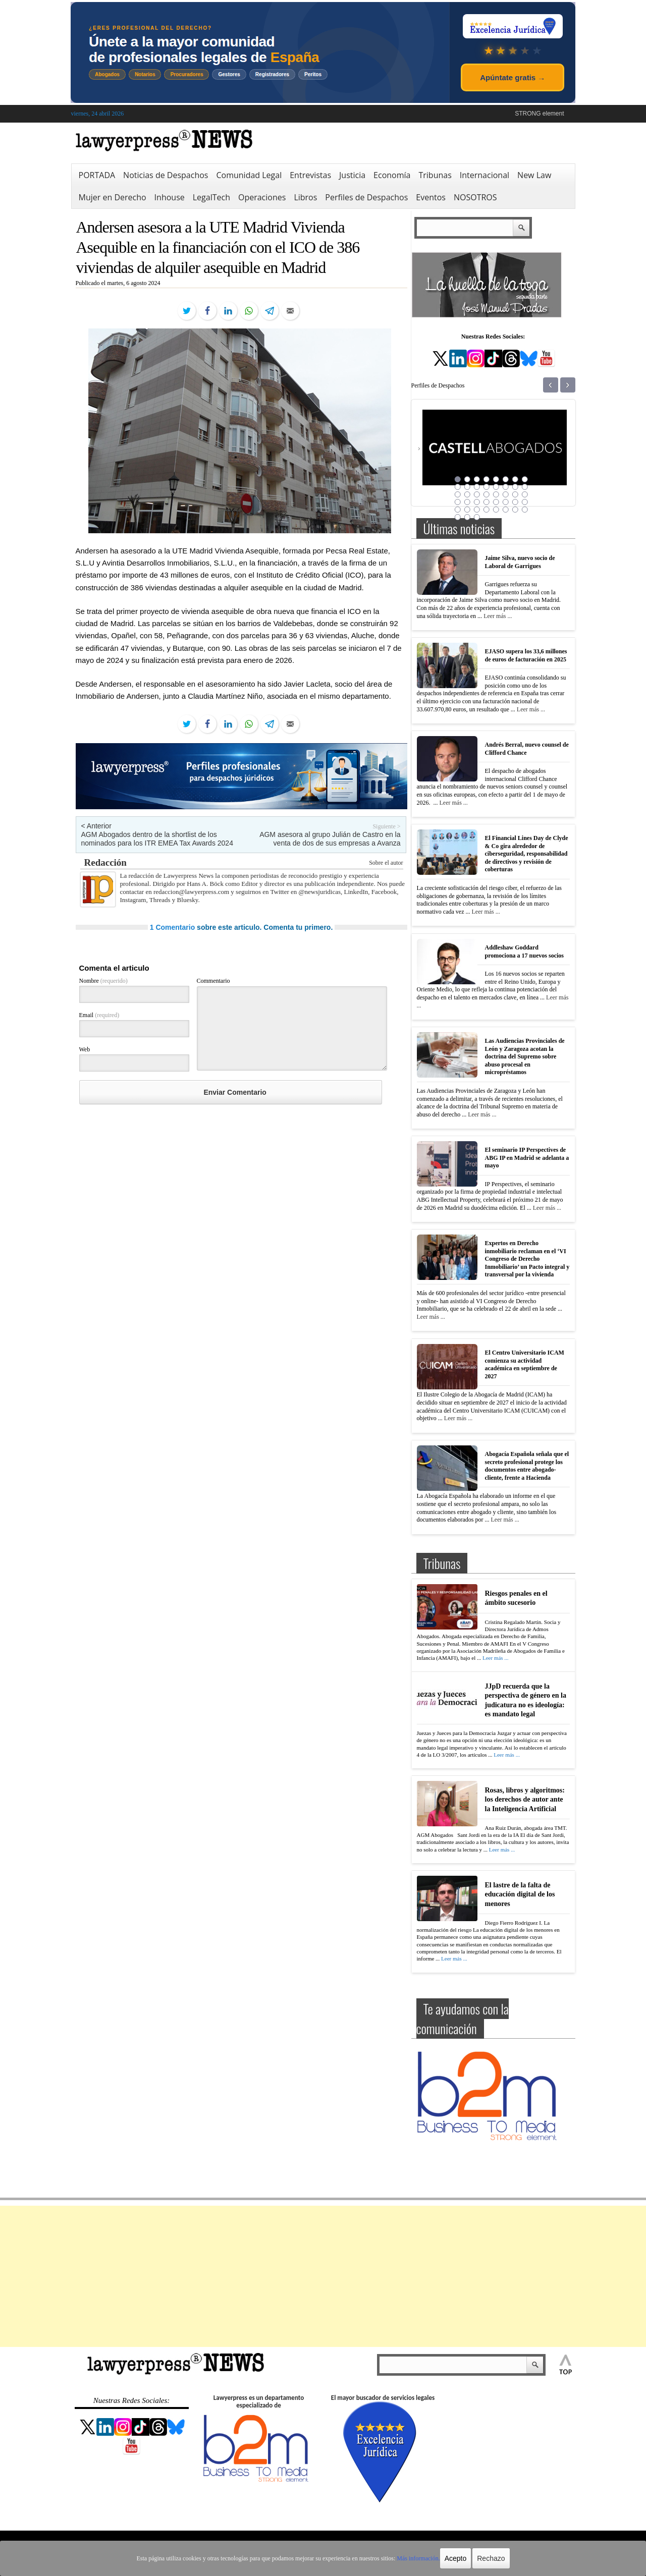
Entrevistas (310, 175)
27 (477, 502)
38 (506, 510)
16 (525, 487)
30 (506, 502)
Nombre (103, 980)
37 (496, 510)
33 (458, 510)
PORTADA (97, 175)
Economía (391, 175)
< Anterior (96, 826)
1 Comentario (172, 927)
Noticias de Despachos (165, 175)
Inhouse (169, 197)
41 (458, 517)
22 (506, 494)
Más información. (418, 2558)
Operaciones (262, 197)
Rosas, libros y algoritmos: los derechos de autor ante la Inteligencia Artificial (525, 1799)
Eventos (431, 197)
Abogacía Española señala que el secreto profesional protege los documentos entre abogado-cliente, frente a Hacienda (527, 1465)
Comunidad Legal (249, 175)
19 (477, 494)
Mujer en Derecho (112, 197)
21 (496, 494)
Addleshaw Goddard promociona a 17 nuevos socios (524, 951)
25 (458, 502)
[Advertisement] (323, 2276)
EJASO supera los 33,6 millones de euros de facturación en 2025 (526, 655)
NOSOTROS (475, 197)
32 (525, 502)
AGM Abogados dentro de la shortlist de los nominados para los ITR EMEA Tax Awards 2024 (157, 838)
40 (525, 510)
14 (506, 487)
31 (515, 502)
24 (525, 494)
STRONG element (539, 113)
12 (486, 487)
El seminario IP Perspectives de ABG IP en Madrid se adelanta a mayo (527, 1157)
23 (515, 494)
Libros (305, 197)
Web (84, 1049)
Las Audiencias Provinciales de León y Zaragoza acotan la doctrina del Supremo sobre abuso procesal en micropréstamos (525, 1056)
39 (515, 510)
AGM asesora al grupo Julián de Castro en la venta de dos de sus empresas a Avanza (329, 838)
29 (496, 502)
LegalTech (211, 197)
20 (486, 494)
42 (467, 517)
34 (467, 510)
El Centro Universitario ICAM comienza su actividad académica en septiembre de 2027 (524, 1364)
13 (496, 487)
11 (477, 487)
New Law (534, 175)
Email (99, 1015)
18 (467, 494)
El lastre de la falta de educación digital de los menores (520, 1894)
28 (486, 502)
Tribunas (434, 175)
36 (486, 510)
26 (467, 502)
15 (515, 487)
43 (477, 517)
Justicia (352, 175)
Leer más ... (497, 616)
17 (458, 494)
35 (477, 510)
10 (467, 487)
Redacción (105, 862)
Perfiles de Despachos (366, 197)
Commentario (213, 980)
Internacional (484, 175)
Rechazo (491, 2558)
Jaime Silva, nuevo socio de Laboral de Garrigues (520, 562)
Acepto (456, 2558)
